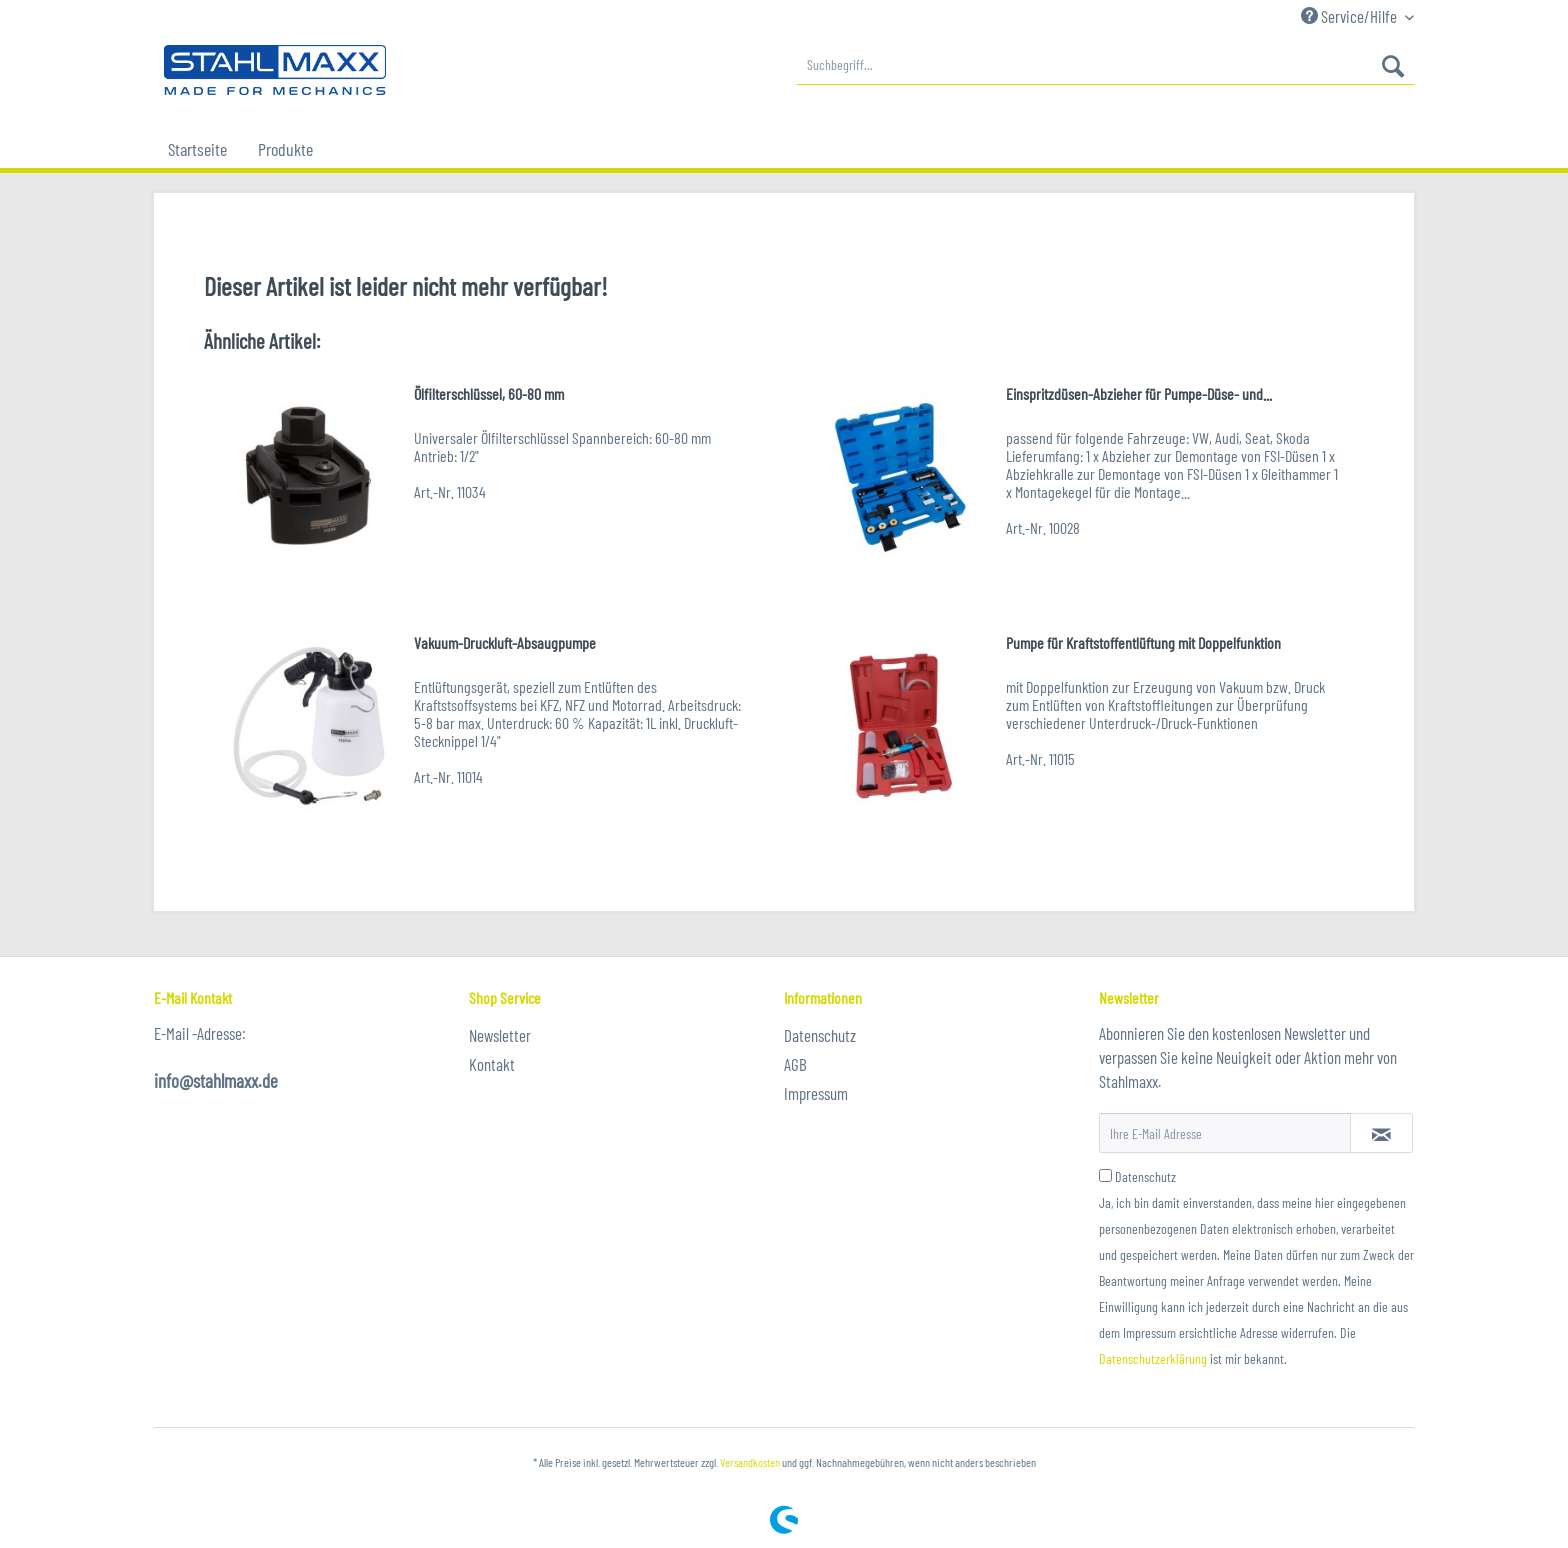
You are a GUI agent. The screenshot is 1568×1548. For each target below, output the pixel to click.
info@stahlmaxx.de (216, 1080)
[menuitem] (1105, 65)
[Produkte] (285, 149)
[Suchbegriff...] (1105, 65)
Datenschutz (820, 1035)
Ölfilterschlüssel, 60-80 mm (489, 393)
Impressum (816, 1093)
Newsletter (500, 1035)
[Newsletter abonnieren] (1381, 1133)
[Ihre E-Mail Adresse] (1225, 1133)
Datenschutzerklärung (1153, 1358)
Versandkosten (750, 1462)
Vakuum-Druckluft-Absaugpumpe (505, 642)
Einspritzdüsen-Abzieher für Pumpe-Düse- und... (1139, 393)
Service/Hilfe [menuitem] (1350, 16)
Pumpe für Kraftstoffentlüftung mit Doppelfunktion (1143, 642)
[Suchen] (1393, 65)
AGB (795, 1064)
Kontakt (492, 1064)
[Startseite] (197, 149)
